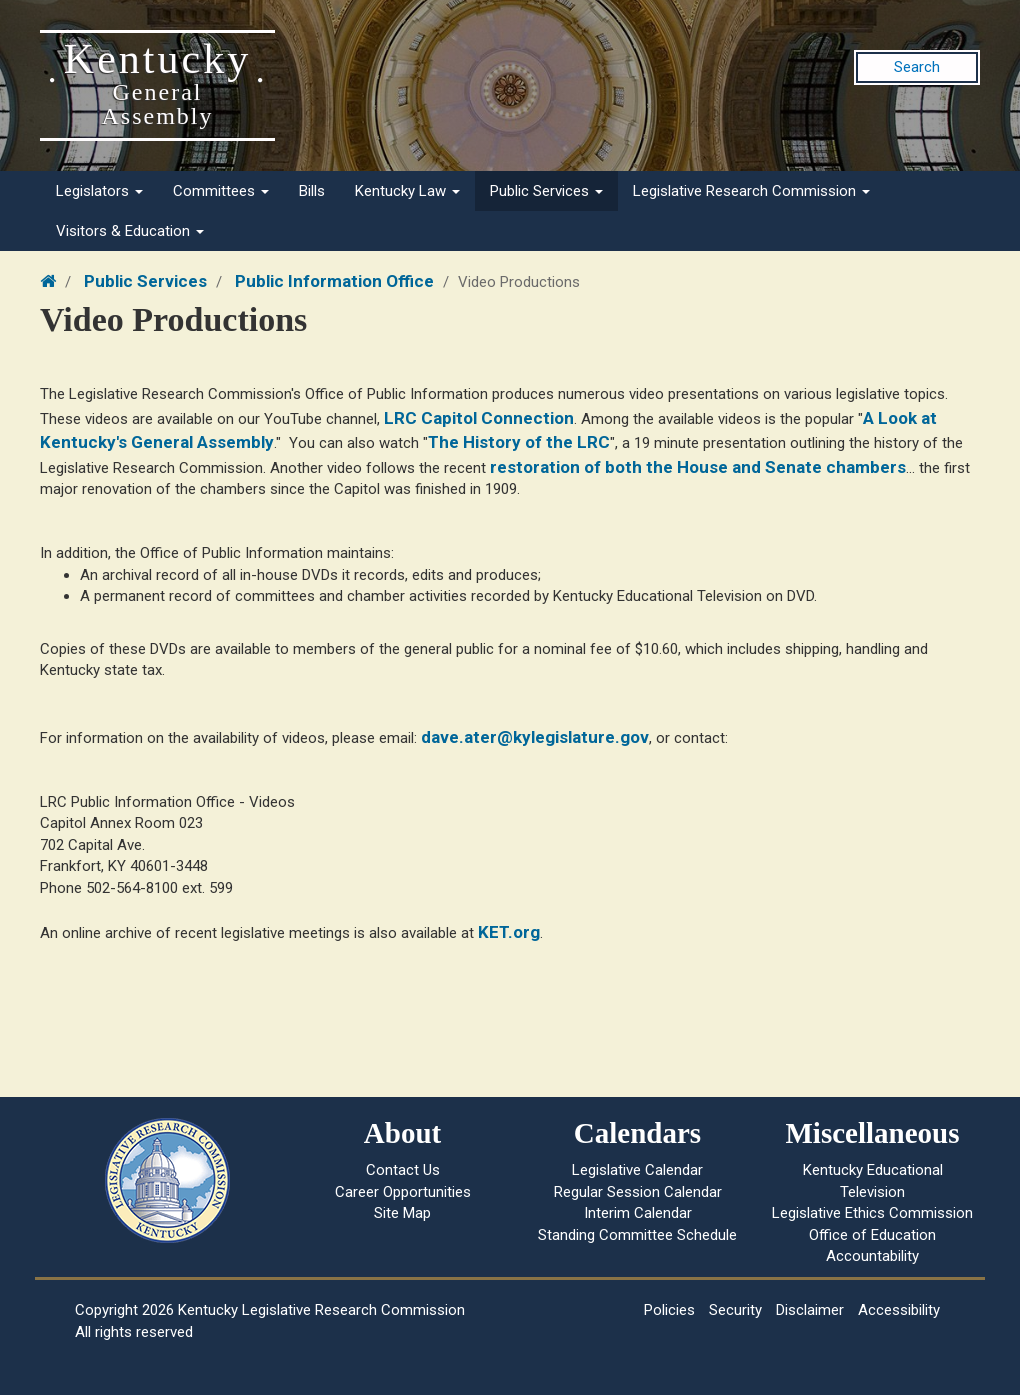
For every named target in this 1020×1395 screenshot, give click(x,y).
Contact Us (403, 1170)
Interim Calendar (638, 1213)
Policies (669, 1310)
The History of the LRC (519, 442)
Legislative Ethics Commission (872, 1213)
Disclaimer (810, 1310)
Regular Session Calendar (638, 1192)
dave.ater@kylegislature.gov (535, 737)
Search (917, 67)
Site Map (402, 1213)
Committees (221, 191)
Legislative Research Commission (751, 191)
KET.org (509, 932)
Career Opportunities (403, 1192)
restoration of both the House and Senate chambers (698, 467)
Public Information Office (334, 281)
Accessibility (899, 1310)
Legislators (99, 191)
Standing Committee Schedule (637, 1235)
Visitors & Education (130, 231)
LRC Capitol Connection (479, 418)
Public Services (546, 191)
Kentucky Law (407, 191)
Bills (312, 191)
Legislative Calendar (637, 1170)
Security (735, 1310)
